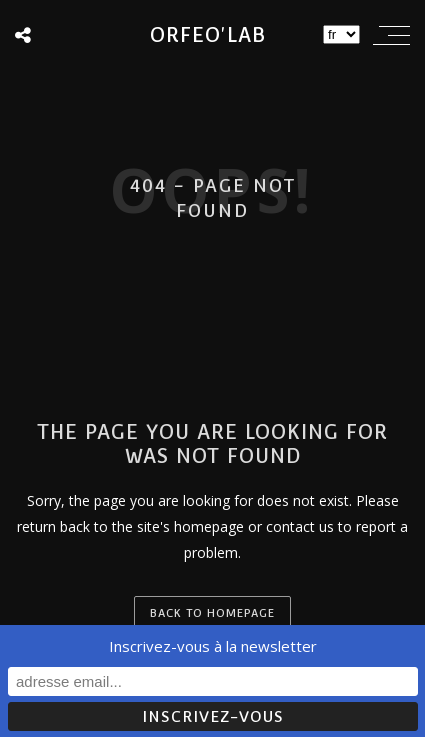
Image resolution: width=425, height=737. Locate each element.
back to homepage (212, 613)
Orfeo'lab (208, 35)
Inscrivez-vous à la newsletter (213, 646)
